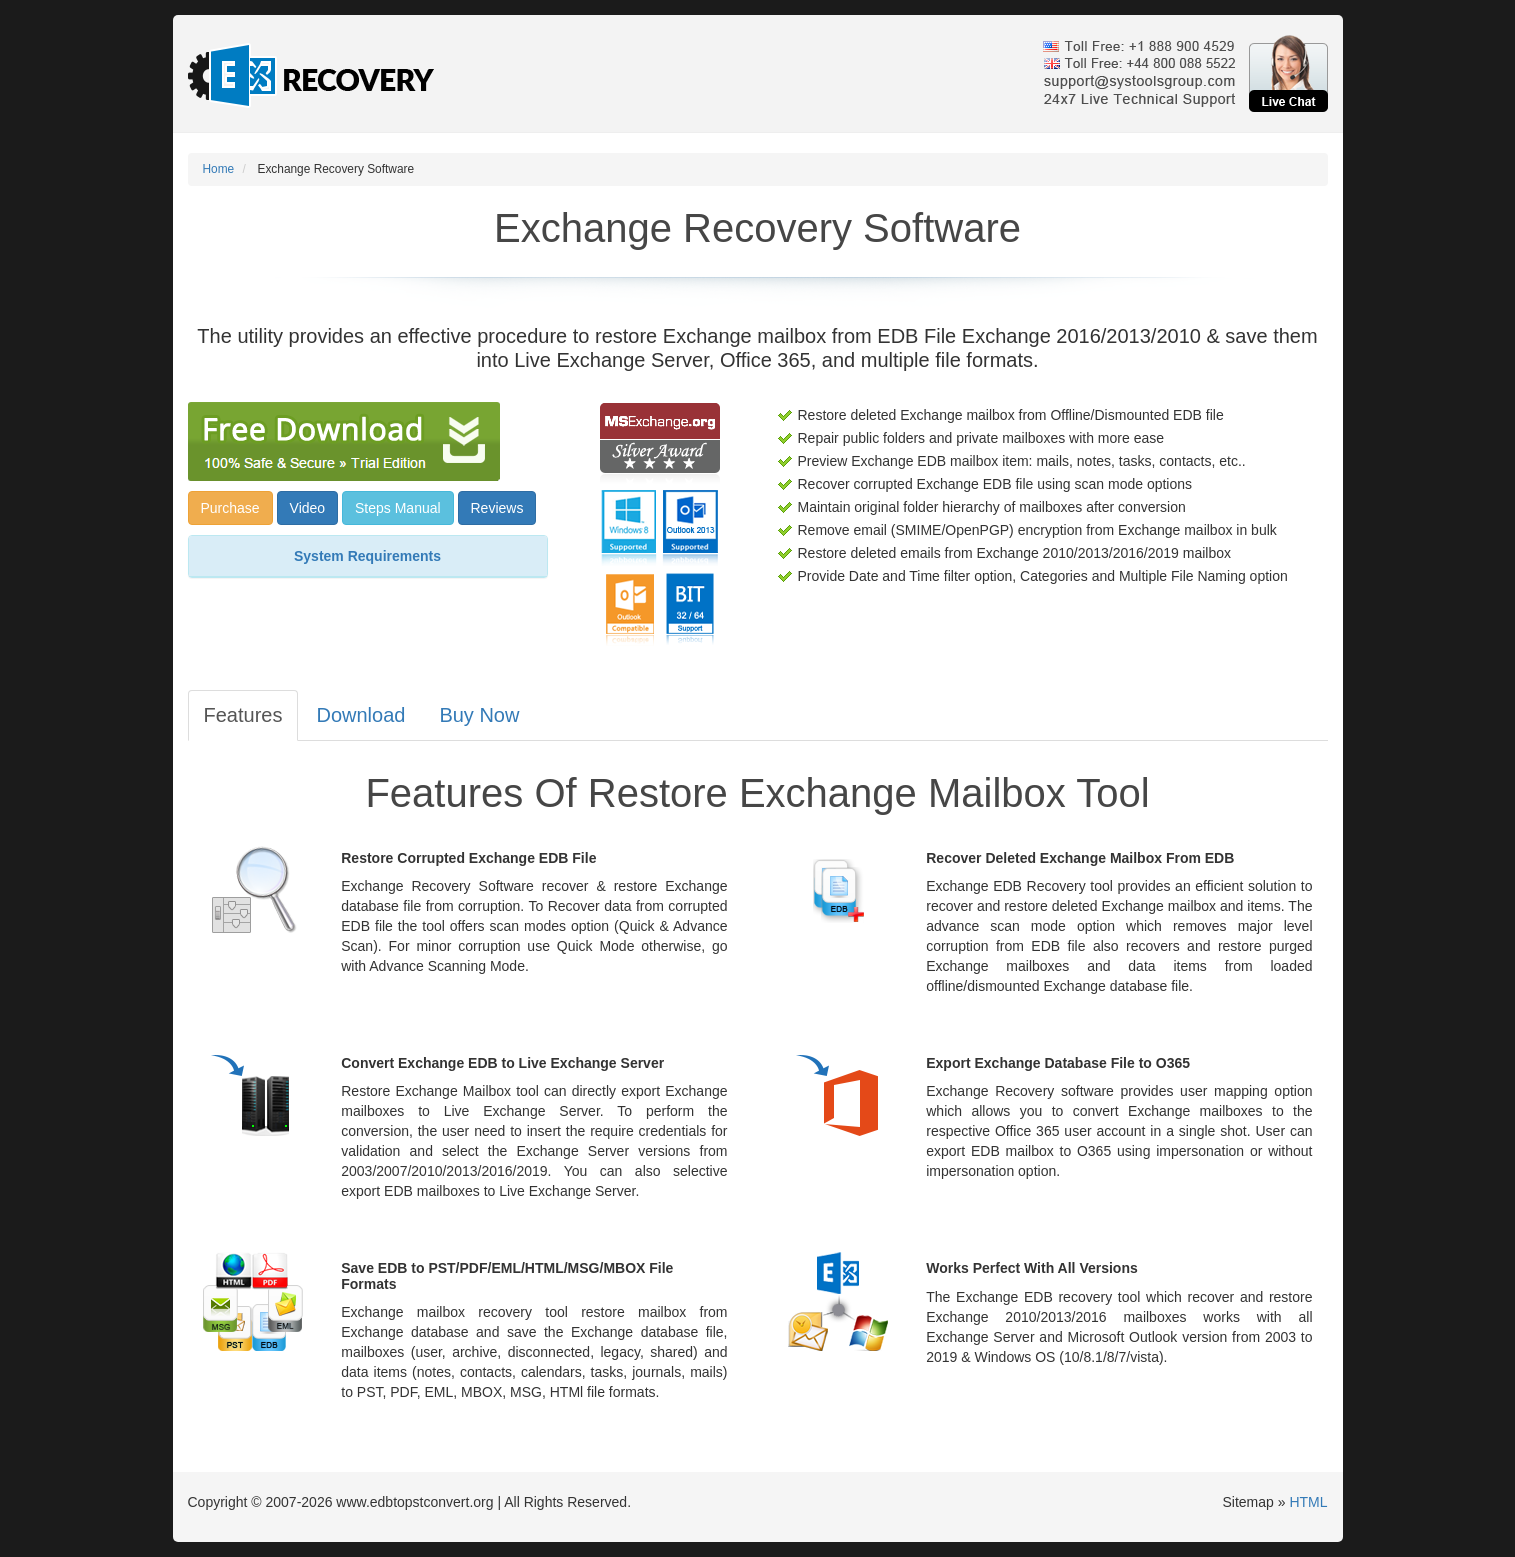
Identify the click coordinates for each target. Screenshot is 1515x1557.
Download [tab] (360, 715)
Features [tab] (243, 715)
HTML (1308, 1502)
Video (308, 508)
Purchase (230, 508)
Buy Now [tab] (479, 715)
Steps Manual (398, 508)
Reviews (497, 508)
